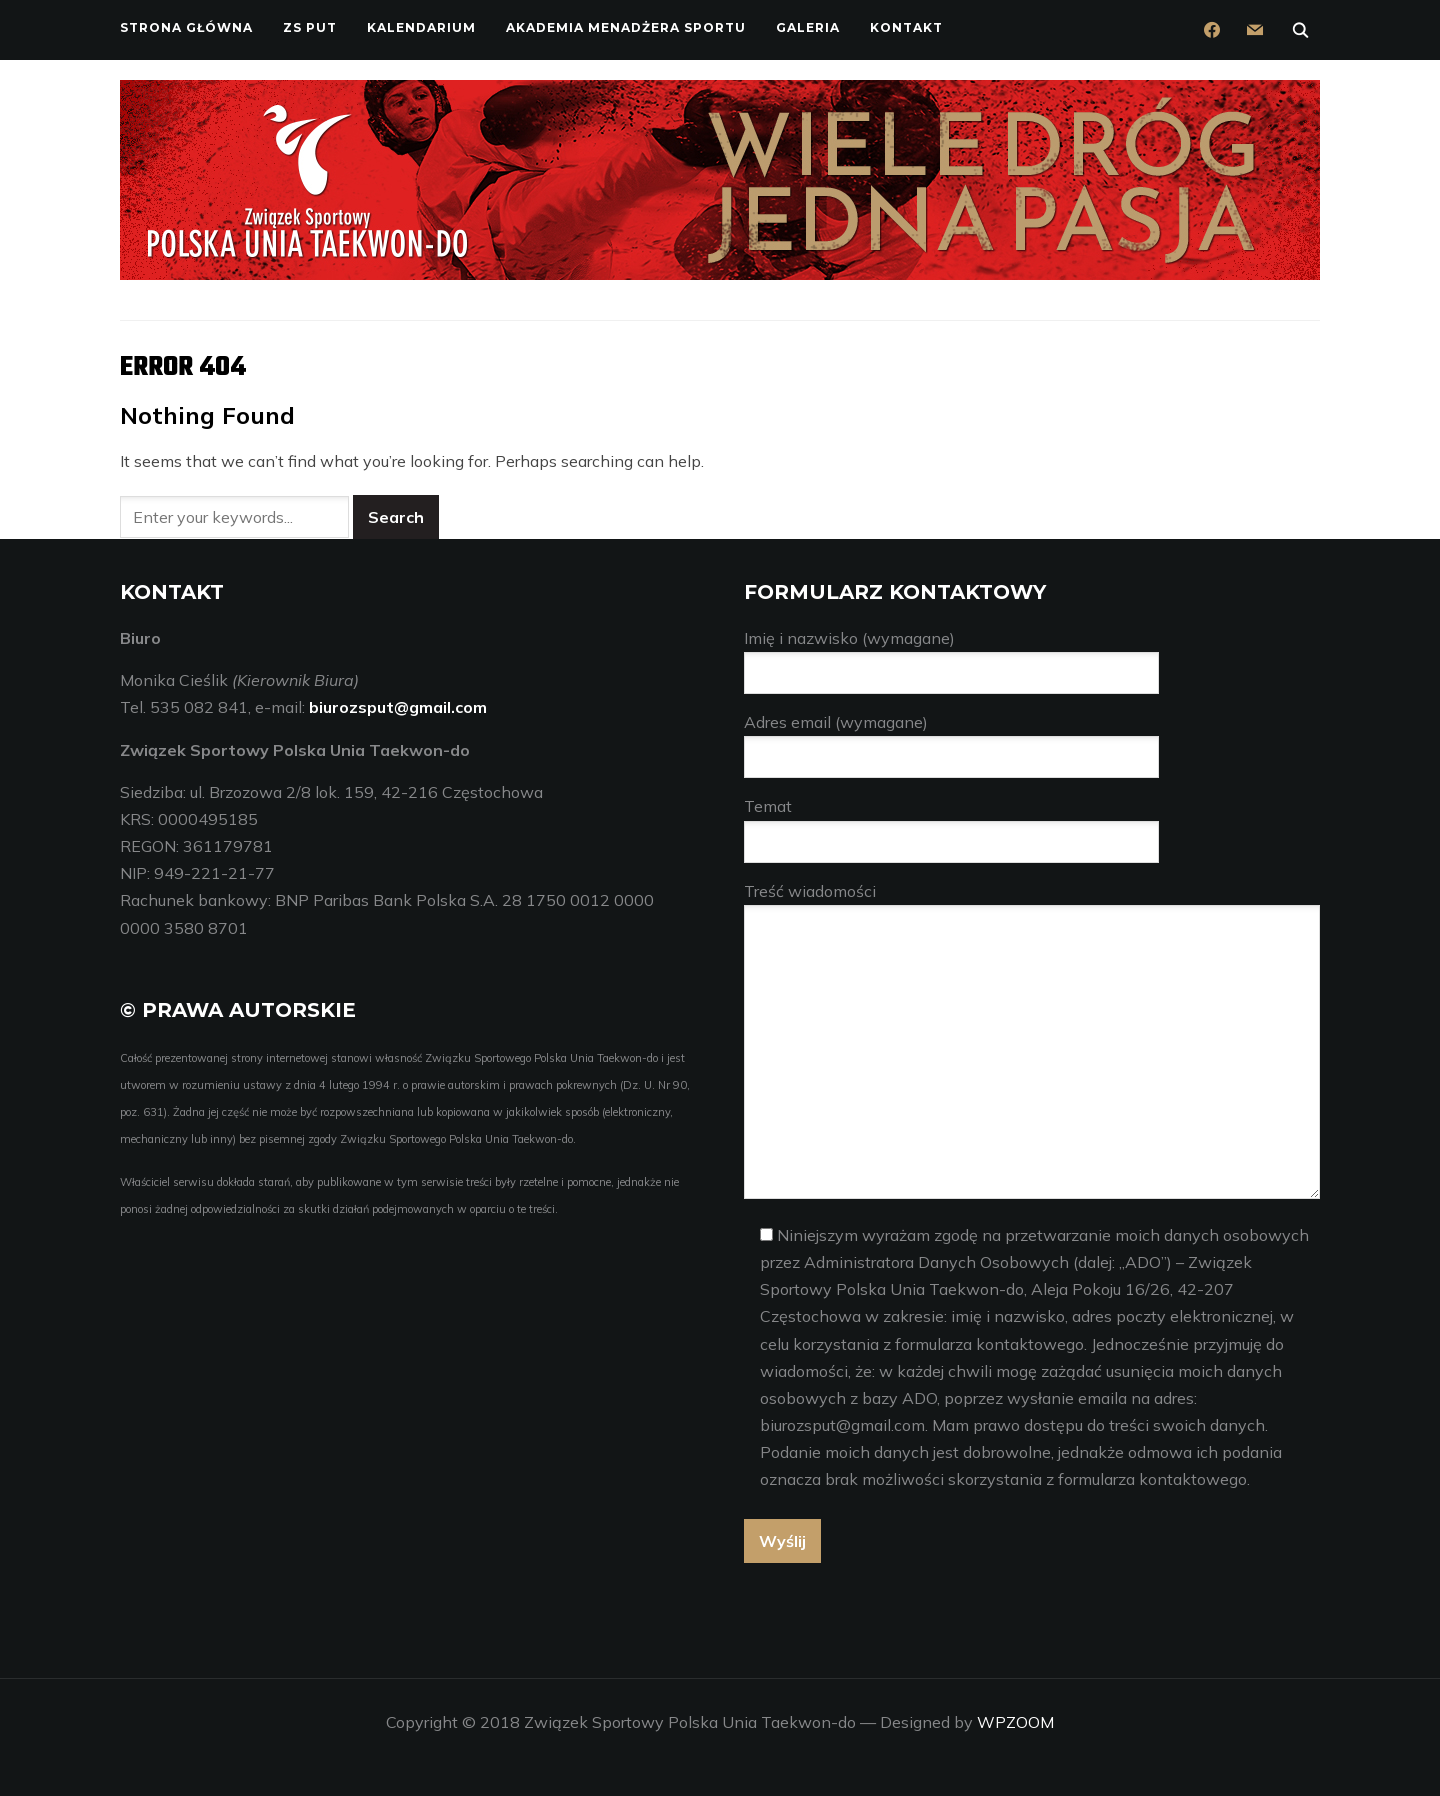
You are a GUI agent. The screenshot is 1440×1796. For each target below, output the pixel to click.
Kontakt (906, 27)
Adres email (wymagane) (951, 739)
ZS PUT (310, 27)
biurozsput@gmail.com (398, 707)
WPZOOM (1015, 1721)
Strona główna (186, 27)
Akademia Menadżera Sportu (626, 27)
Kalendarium (421, 27)
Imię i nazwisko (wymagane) (951, 655)
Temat (951, 823)
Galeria (808, 27)
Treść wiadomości (1032, 1041)
